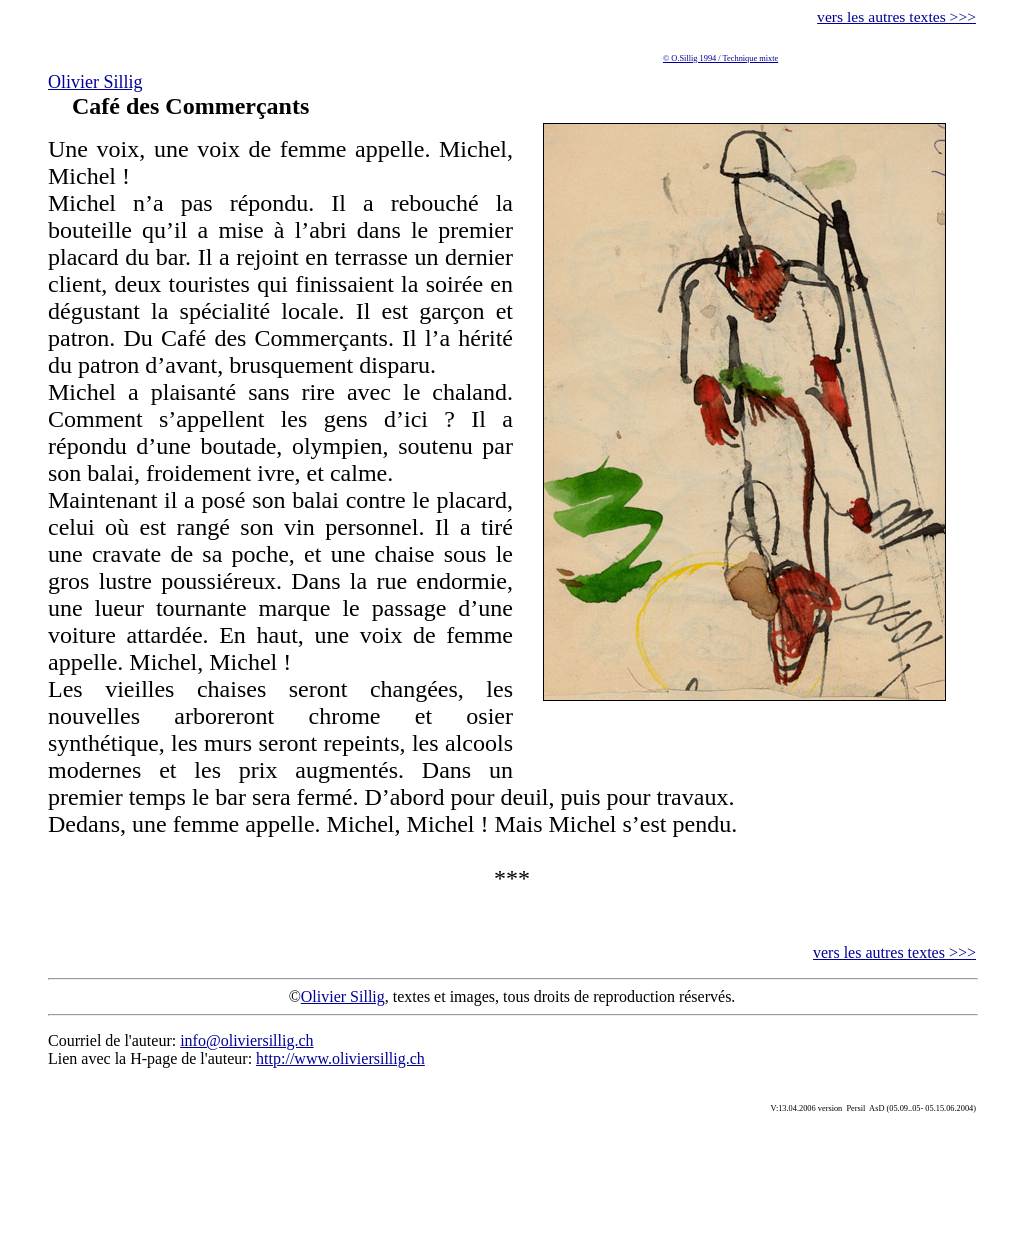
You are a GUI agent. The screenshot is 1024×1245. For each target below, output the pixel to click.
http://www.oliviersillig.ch (340, 1058)
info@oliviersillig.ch (246, 1040)
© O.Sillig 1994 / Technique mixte (720, 58)
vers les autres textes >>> (896, 16)
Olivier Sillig (95, 82)
